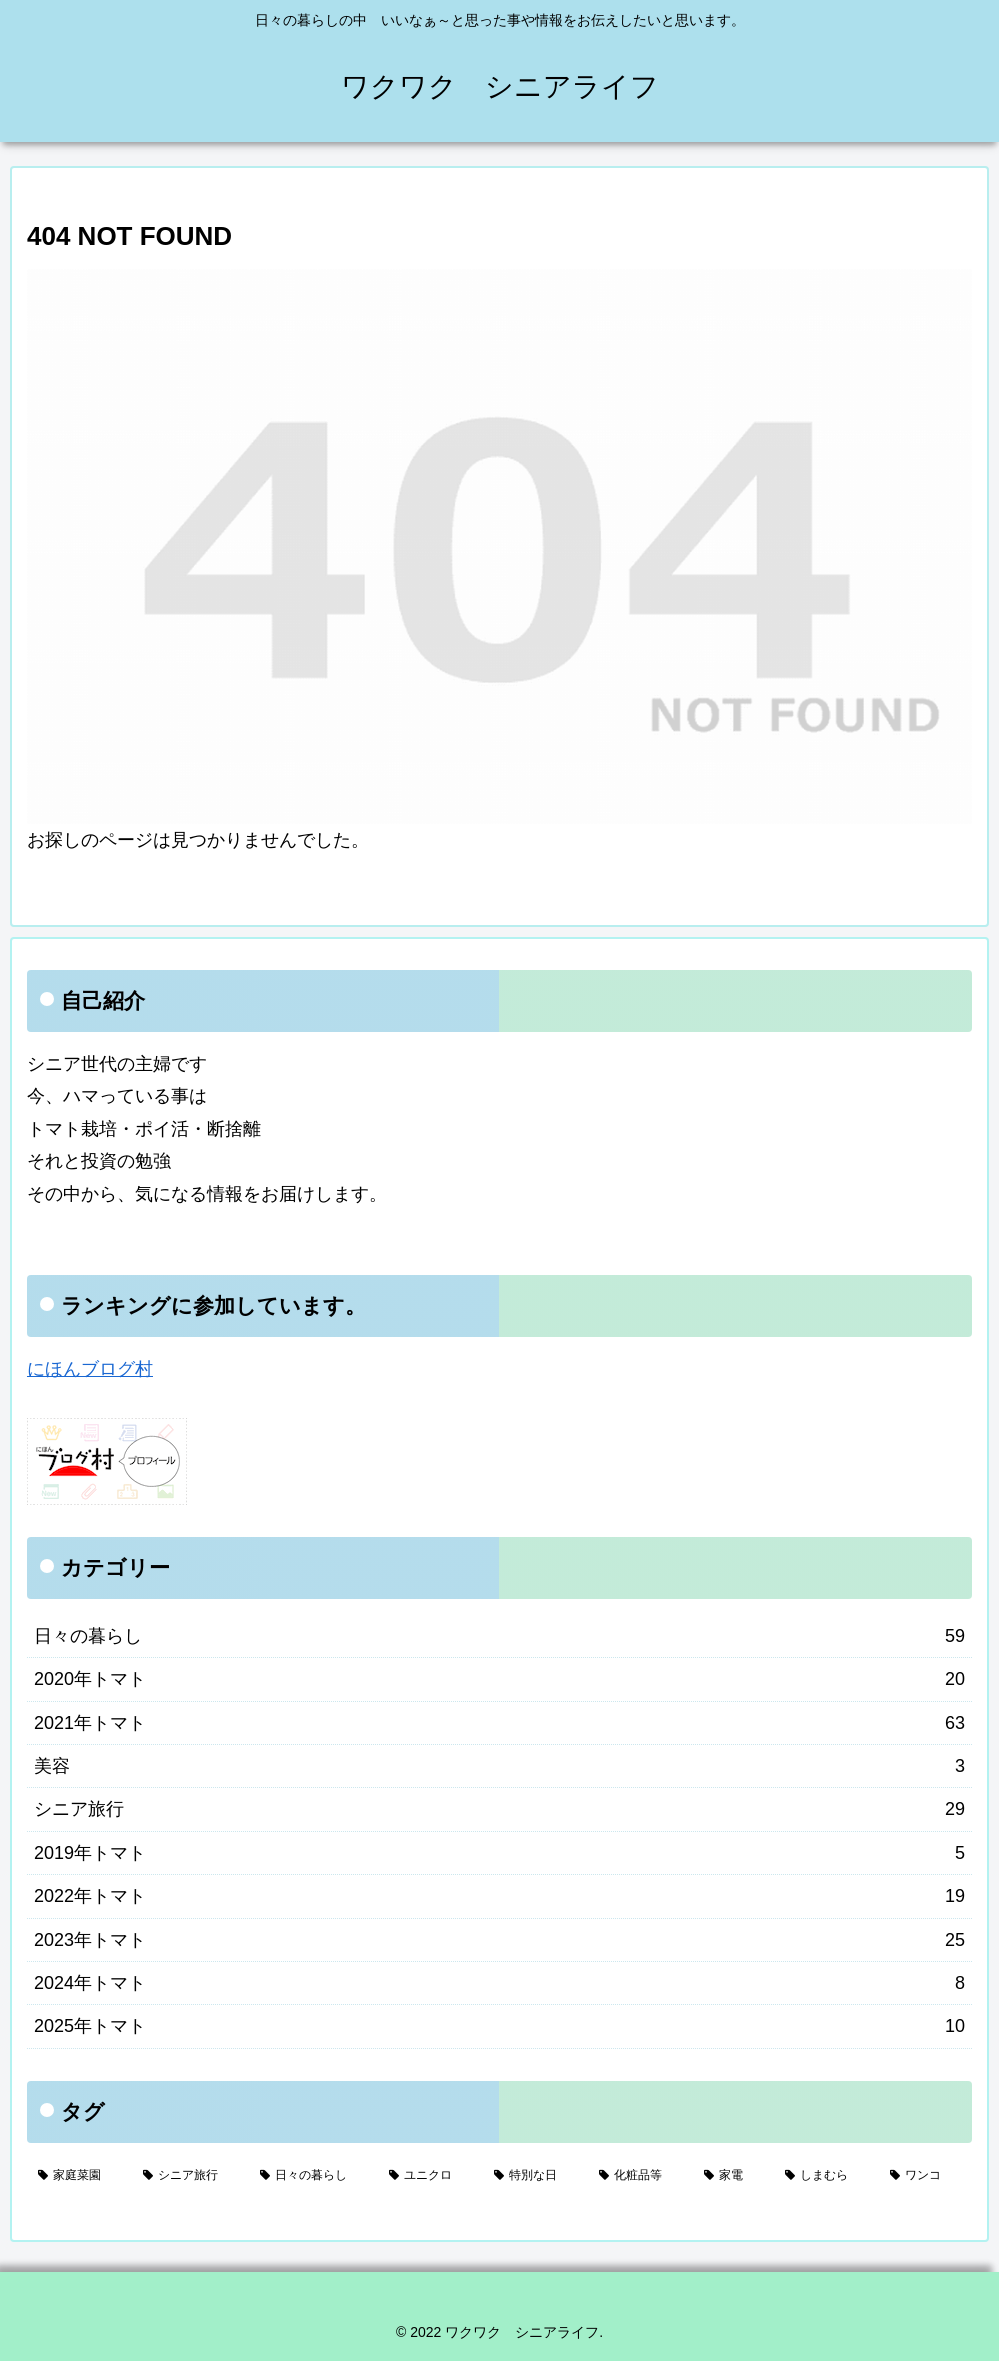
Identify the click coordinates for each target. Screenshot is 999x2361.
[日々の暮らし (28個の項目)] (313, 2176)
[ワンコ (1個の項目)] (925, 2176)
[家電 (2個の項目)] (733, 2176)
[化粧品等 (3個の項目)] (640, 2176)
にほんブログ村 (90, 1369)
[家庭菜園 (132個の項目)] (79, 2176)
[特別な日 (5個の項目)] (535, 2176)
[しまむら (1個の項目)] (826, 2176)
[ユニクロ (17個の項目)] (430, 2176)
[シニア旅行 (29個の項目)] (190, 2176)
